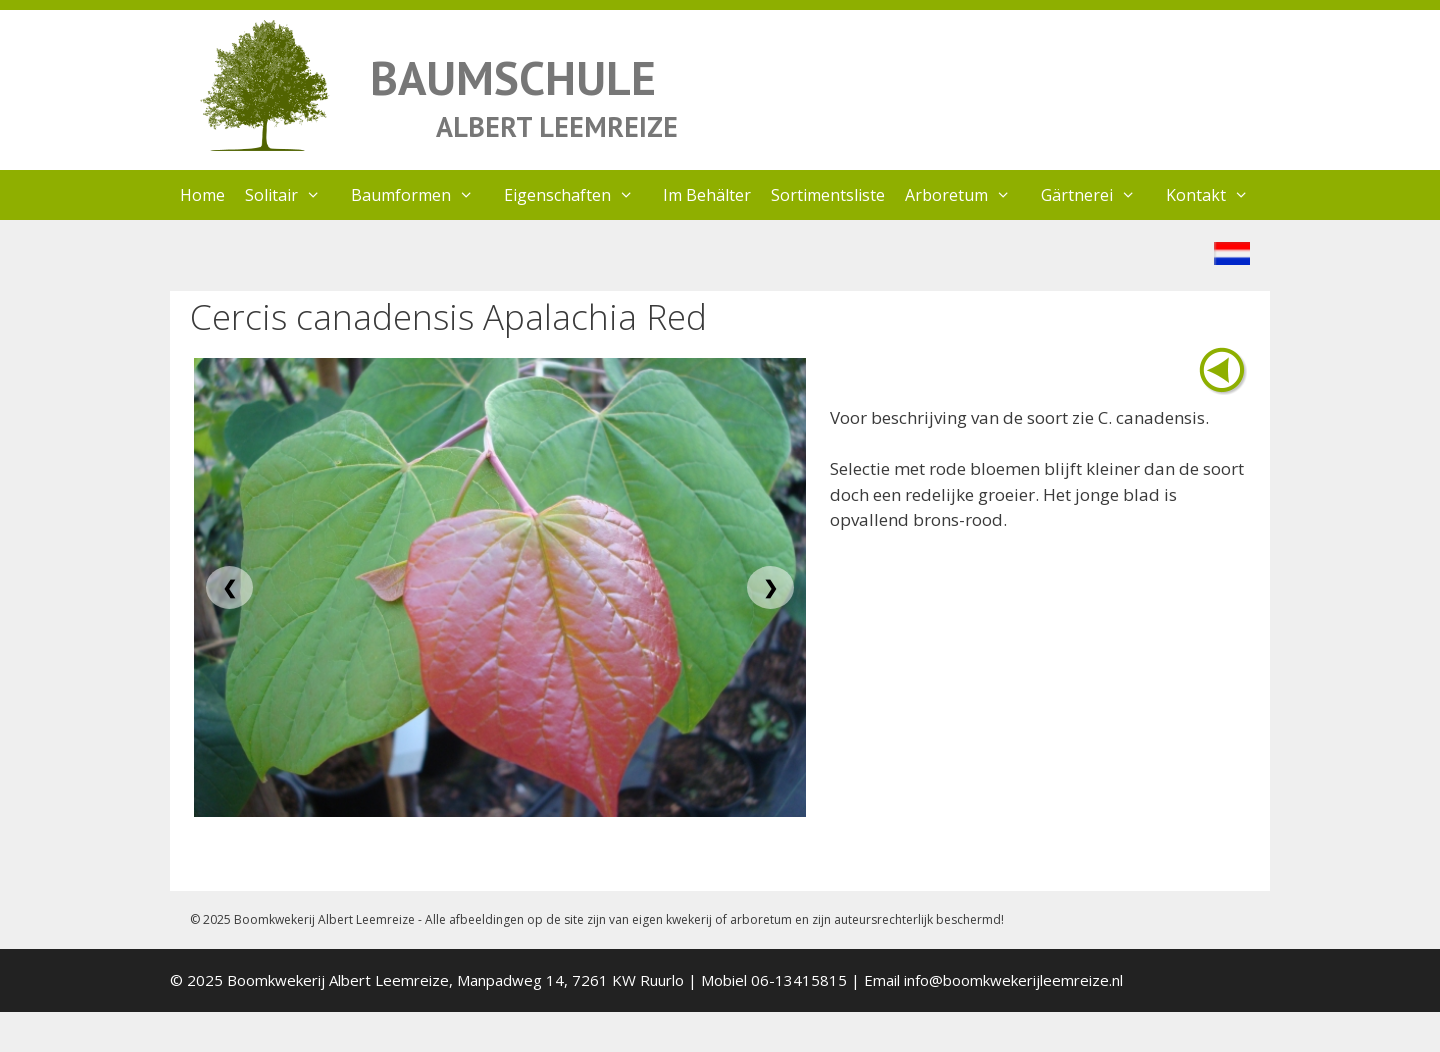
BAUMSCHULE (513, 77)
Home (202, 195)
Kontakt (1217, 195)
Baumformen (422, 195)
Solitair (293, 195)
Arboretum (968, 195)
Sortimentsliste (828, 195)
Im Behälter (707, 195)
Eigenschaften (579, 195)
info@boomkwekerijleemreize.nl (1013, 980)
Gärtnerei (1098, 195)
